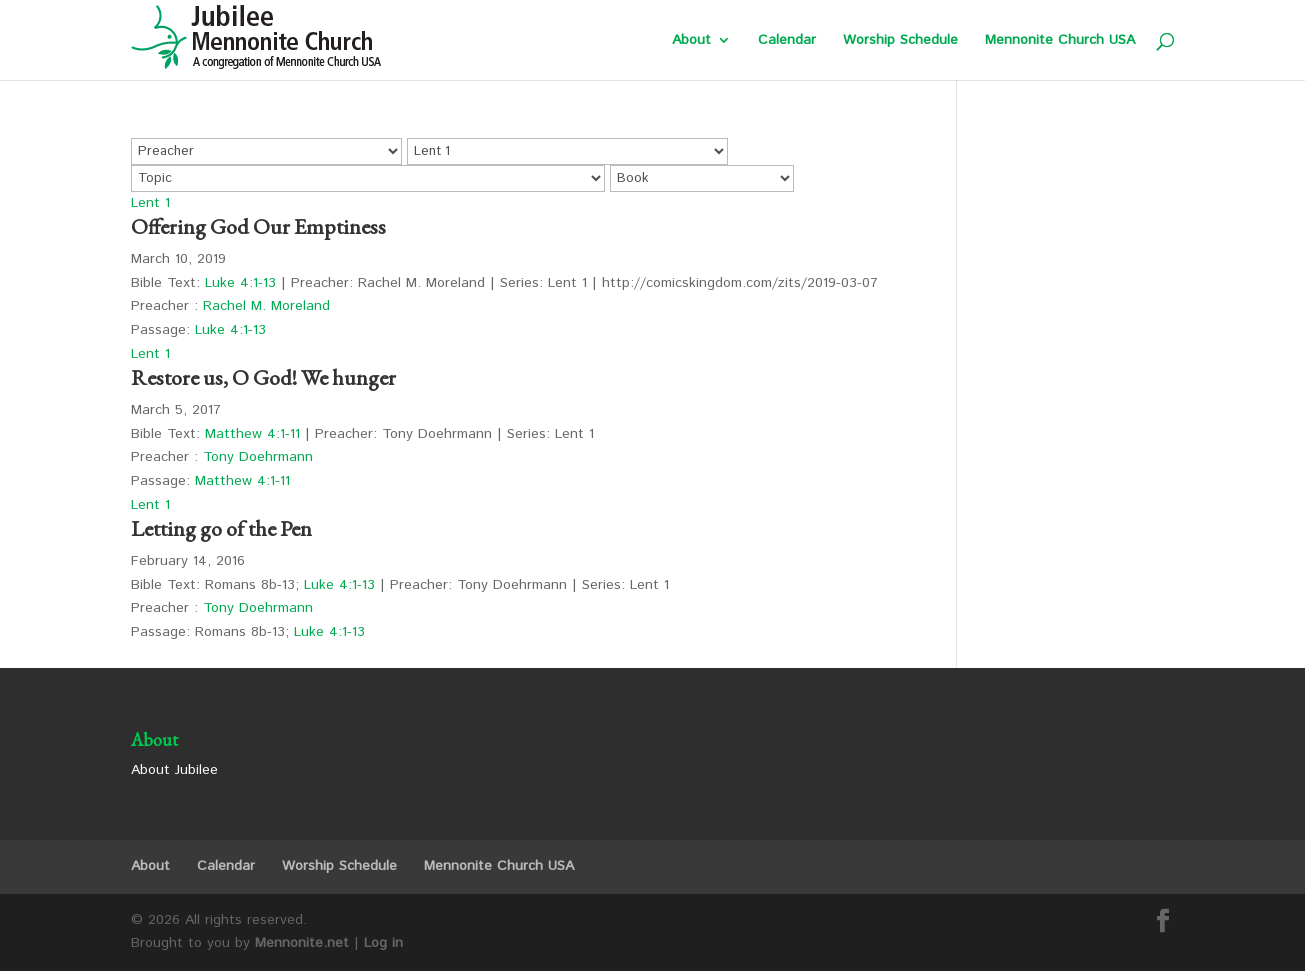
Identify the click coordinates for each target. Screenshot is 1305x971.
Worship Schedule (900, 41)
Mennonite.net (302, 943)
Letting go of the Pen (221, 528)
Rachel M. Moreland (266, 306)
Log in (383, 943)
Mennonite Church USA (1060, 41)
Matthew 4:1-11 (252, 434)
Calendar (787, 41)
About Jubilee (174, 770)
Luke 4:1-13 (240, 283)
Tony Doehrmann (258, 457)
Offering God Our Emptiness (258, 226)
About (691, 41)
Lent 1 (150, 203)
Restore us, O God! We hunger (263, 377)
